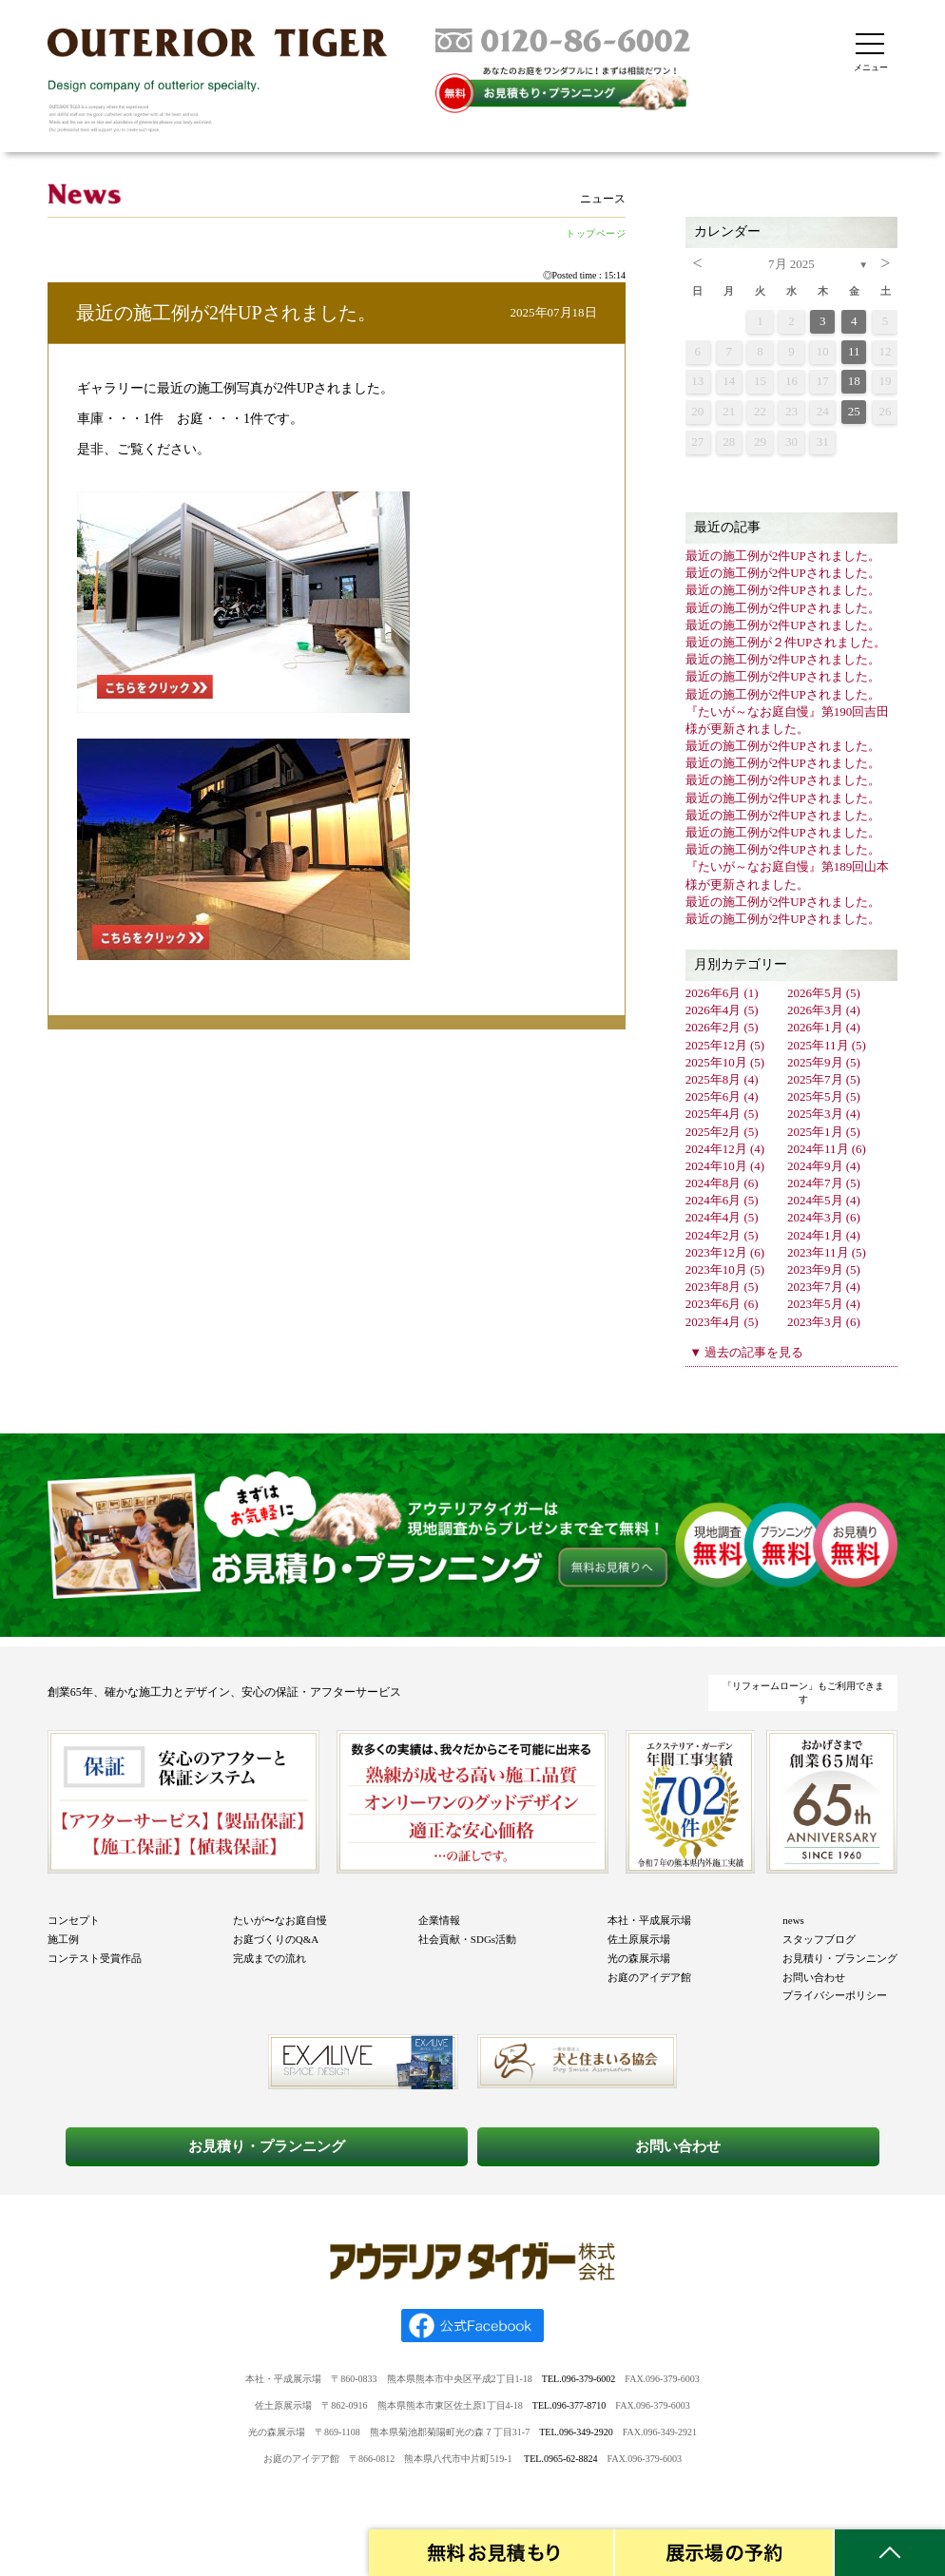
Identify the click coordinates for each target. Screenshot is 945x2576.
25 (854, 411)
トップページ (596, 233)
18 (854, 381)
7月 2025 (791, 264)
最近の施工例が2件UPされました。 (226, 312)
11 (854, 351)
